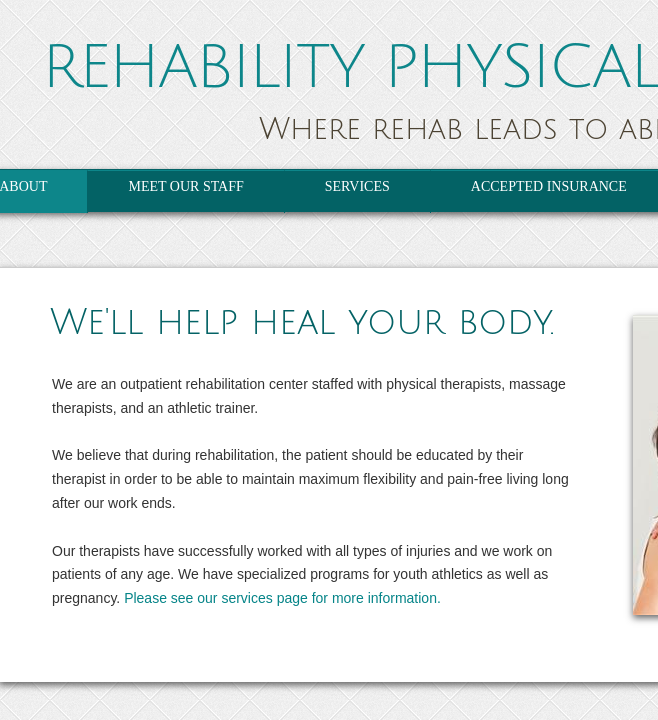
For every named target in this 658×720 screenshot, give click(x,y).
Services (357, 186)
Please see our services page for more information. (282, 598)
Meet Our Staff (185, 186)
